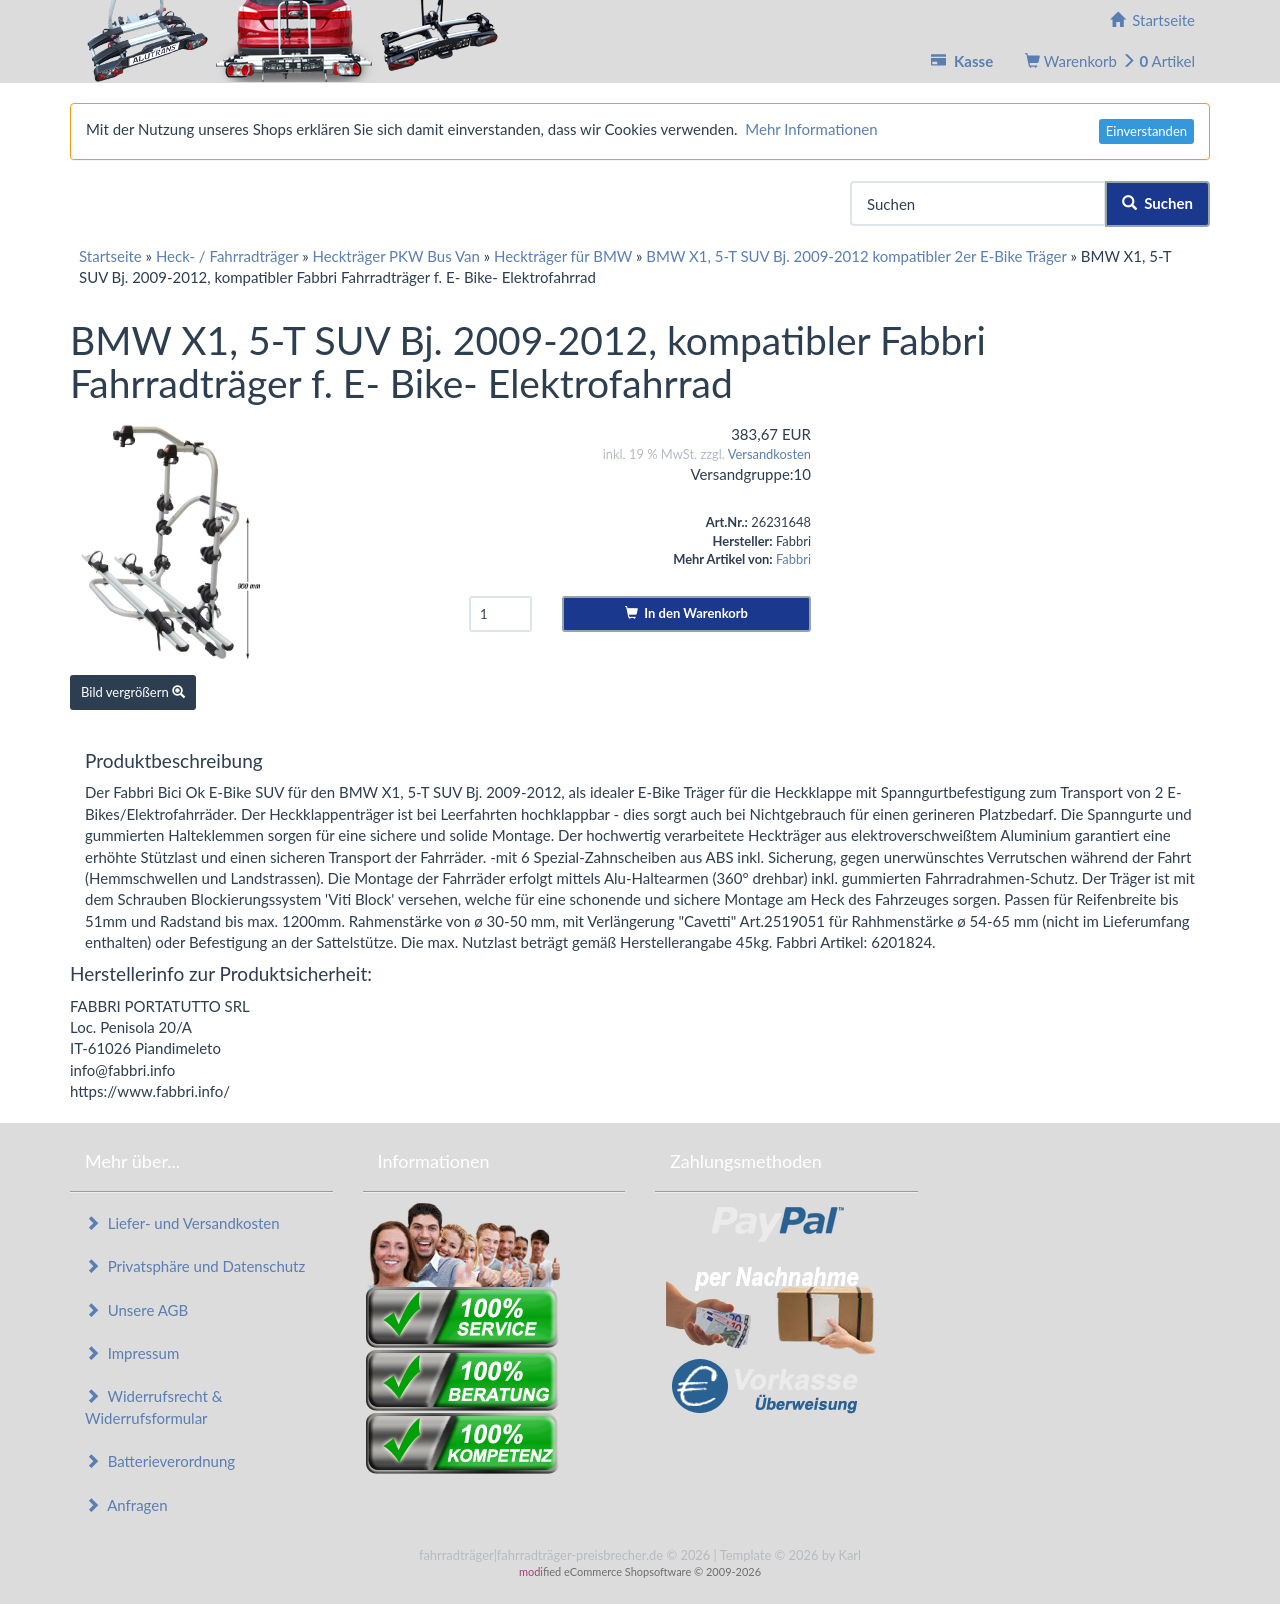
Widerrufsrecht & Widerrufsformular (153, 1406)
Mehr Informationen (811, 129)
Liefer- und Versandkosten (182, 1223)
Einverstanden (1146, 131)
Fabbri (793, 559)
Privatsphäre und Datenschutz (195, 1266)
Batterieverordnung (160, 1461)
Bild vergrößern (133, 692)
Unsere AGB (136, 1310)
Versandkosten (769, 454)
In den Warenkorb (686, 613)
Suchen (1157, 203)
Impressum (132, 1353)
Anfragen (126, 1505)
